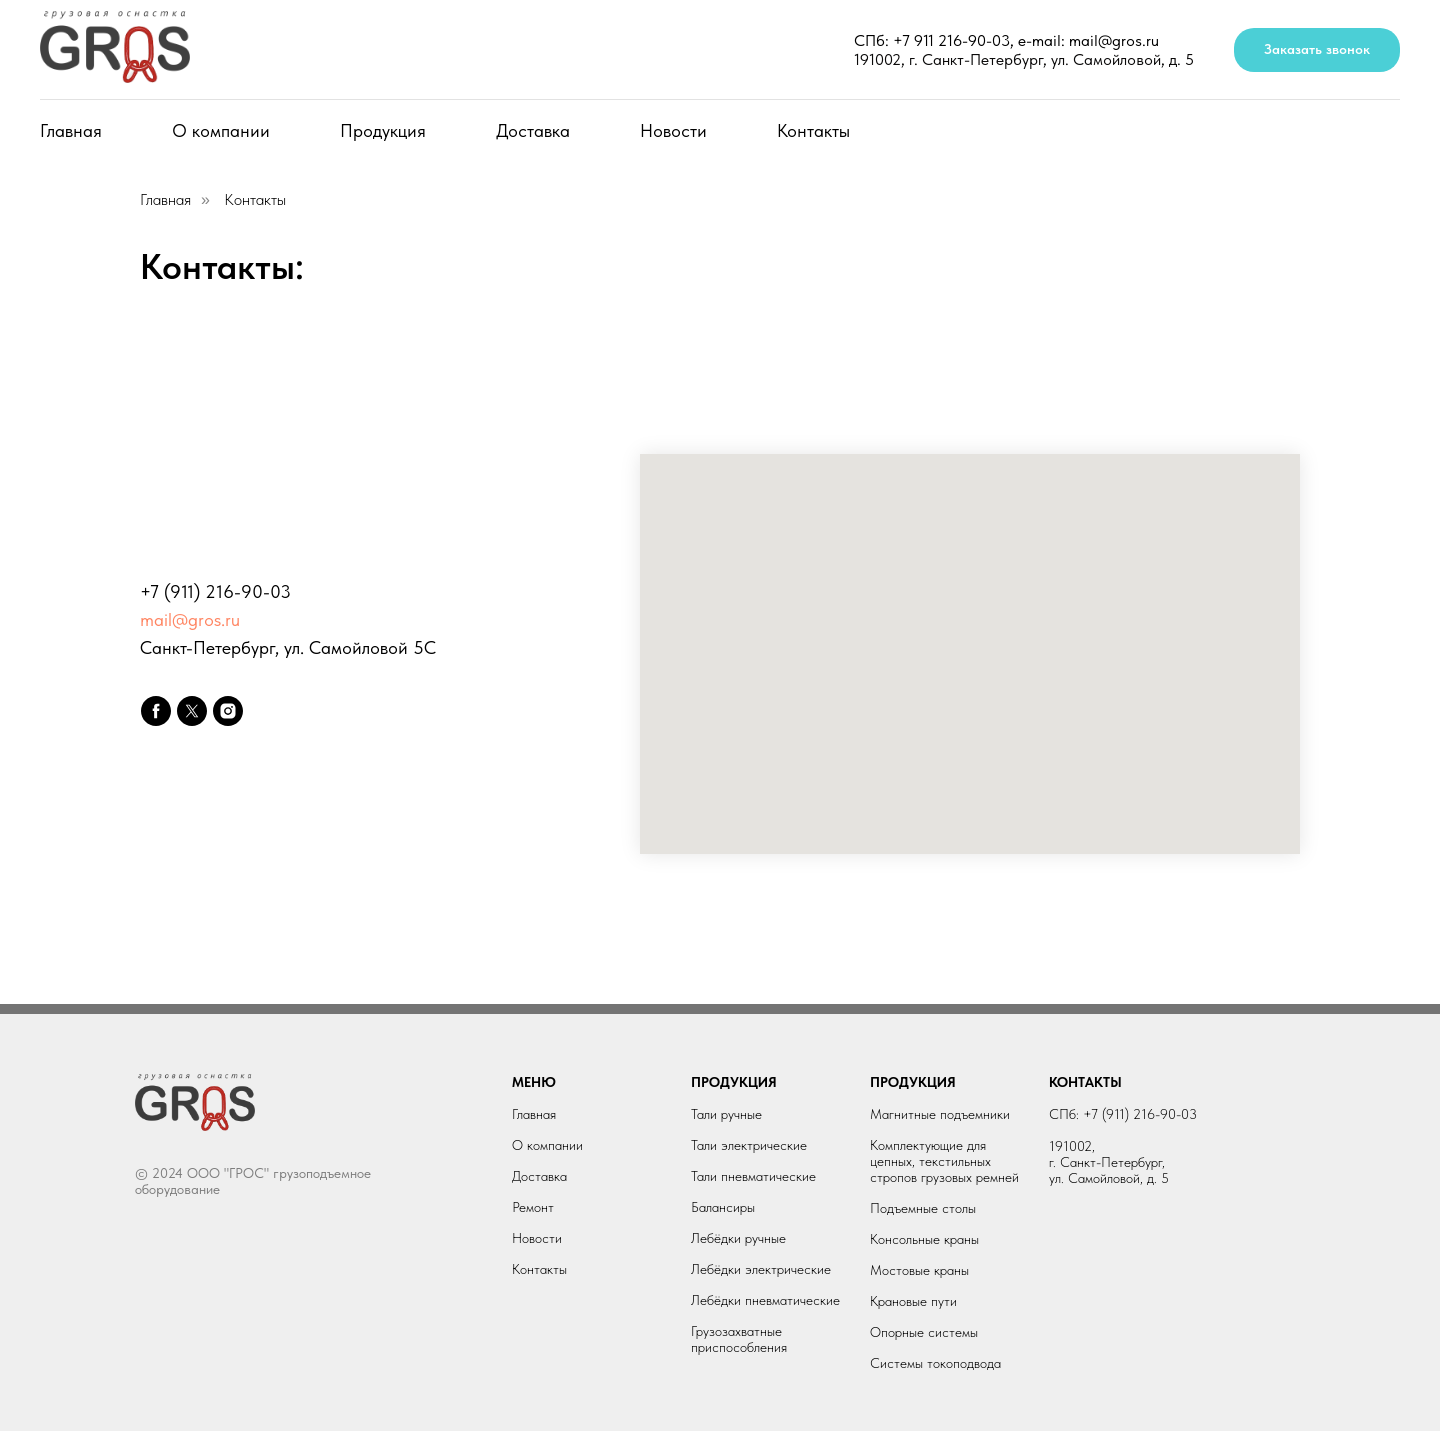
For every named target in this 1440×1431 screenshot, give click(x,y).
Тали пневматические (753, 1176)
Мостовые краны (919, 1270)
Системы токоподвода (935, 1363)
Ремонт (533, 1207)
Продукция (383, 130)
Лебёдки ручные (738, 1238)
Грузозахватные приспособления (739, 1339)
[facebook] (156, 711)
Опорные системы (924, 1332)
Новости (673, 130)
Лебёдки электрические (761, 1269)
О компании (221, 130)
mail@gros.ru (190, 619)
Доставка (533, 130)
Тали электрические (749, 1145)
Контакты (813, 130)
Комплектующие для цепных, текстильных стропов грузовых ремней (944, 1161)
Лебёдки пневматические (765, 1300)
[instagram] (228, 711)
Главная (71, 130)
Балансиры (723, 1207)
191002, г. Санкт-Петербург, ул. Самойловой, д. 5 (1024, 59)
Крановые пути (913, 1301)
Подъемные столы (923, 1208)
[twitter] (192, 711)
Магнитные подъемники (940, 1114)
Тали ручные (726, 1114)
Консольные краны (924, 1239)
